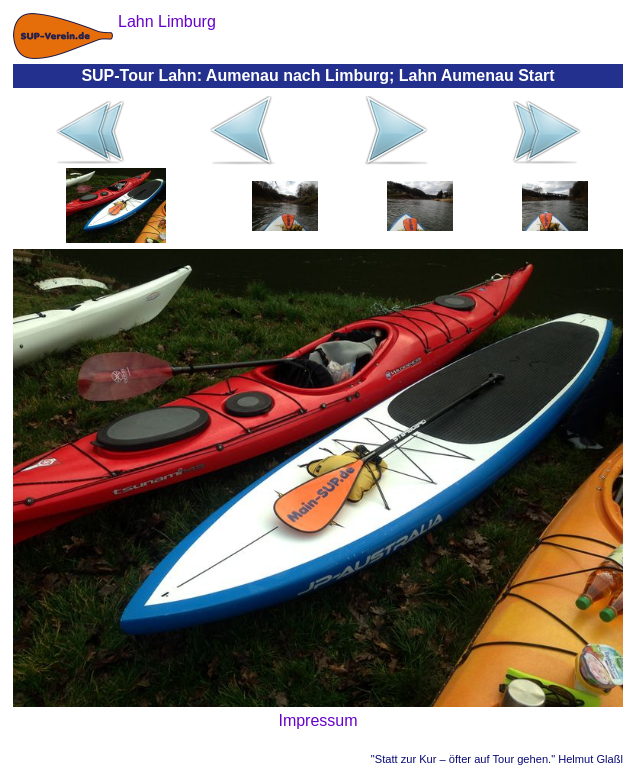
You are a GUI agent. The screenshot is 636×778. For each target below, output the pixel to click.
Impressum (317, 720)
